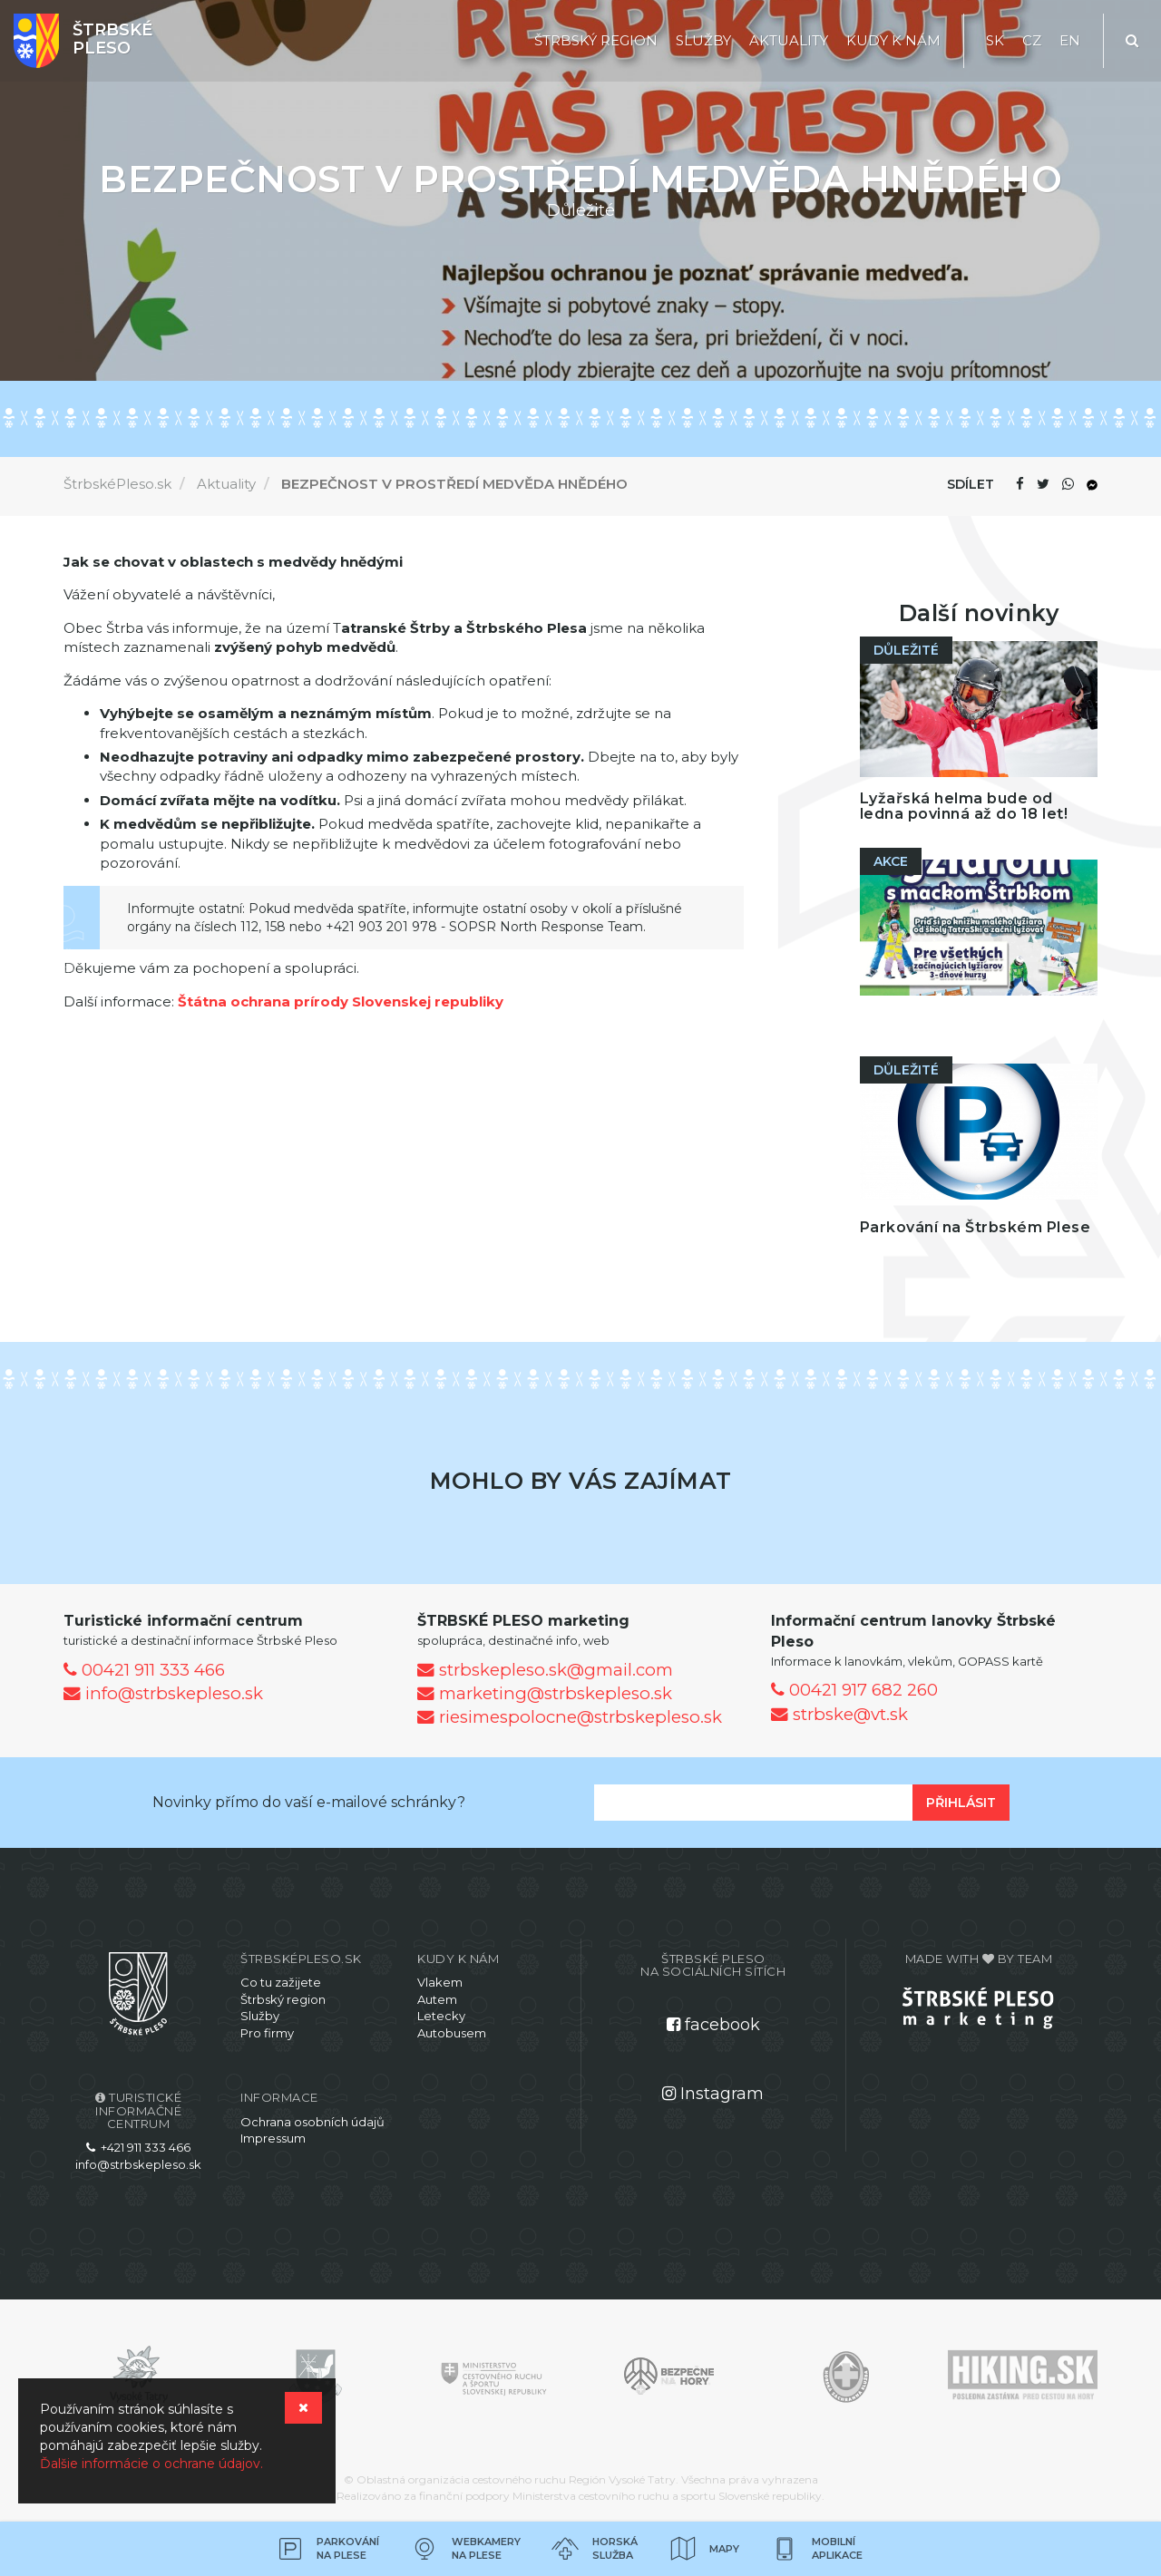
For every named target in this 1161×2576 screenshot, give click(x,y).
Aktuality (788, 40)
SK (995, 40)
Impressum (273, 2138)
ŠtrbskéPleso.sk (117, 483)
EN (1069, 40)
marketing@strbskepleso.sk (544, 1693)
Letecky (441, 2015)
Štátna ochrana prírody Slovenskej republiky (340, 1001)
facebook (713, 2025)
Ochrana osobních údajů (312, 2121)
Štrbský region (596, 40)
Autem (437, 1999)
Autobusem (451, 2033)
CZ (1031, 40)
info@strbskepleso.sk (163, 1693)
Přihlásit (961, 1802)
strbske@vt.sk (839, 1714)
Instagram (713, 2094)
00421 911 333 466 (144, 1669)
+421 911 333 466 (138, 2147)
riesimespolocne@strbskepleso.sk (569, 1716)
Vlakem (440, 1982)
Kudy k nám (893, 40)
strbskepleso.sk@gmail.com (545, 1669)
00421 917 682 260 (854, 1689)
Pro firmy (267, 2033)
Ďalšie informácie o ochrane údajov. (151, 2463)
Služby (703, 40)
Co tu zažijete (280, 1982)
